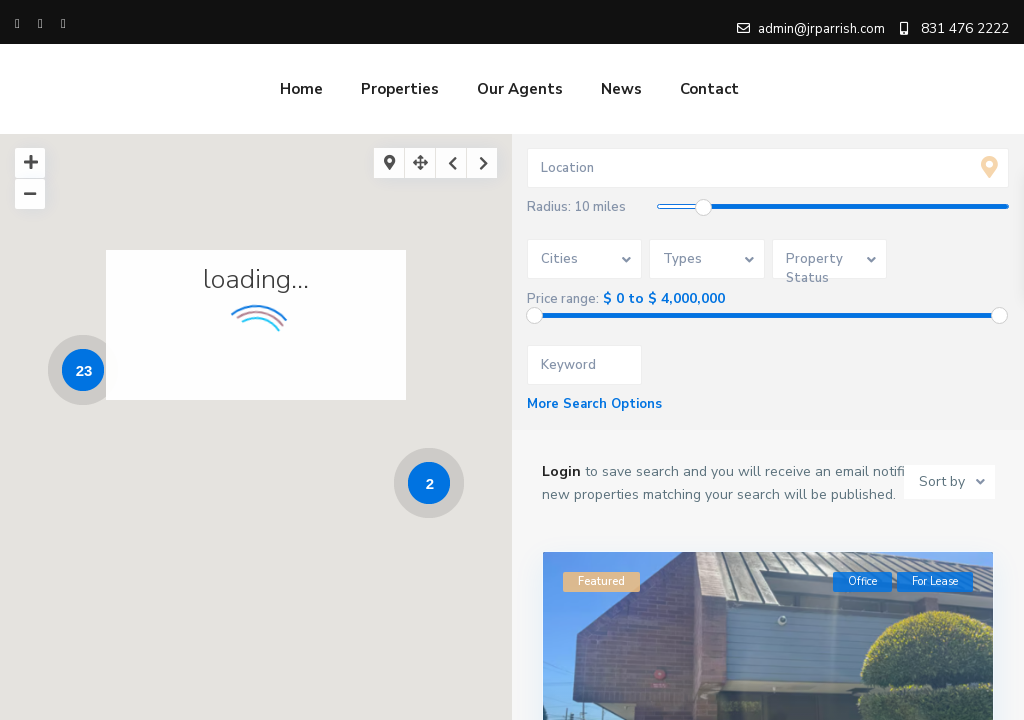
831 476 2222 (965, 28)
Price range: (563, 299)
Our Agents (520, 89)
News (621, 89)
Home (301, 89)
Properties (400, 89)
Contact (709, 89)
